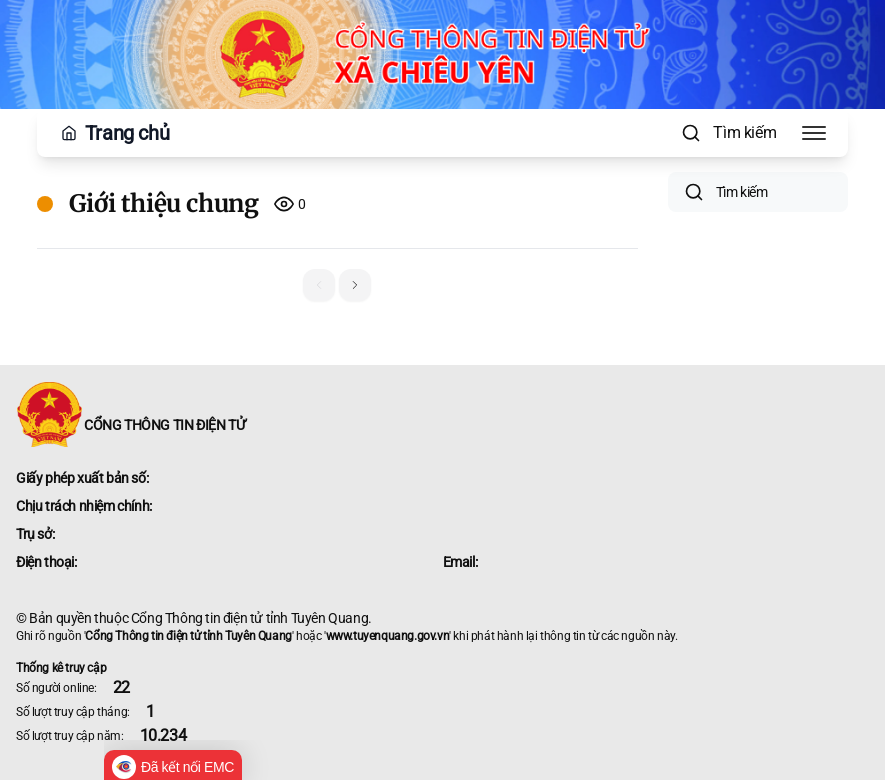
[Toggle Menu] (814, 133)
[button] (355, 285)
